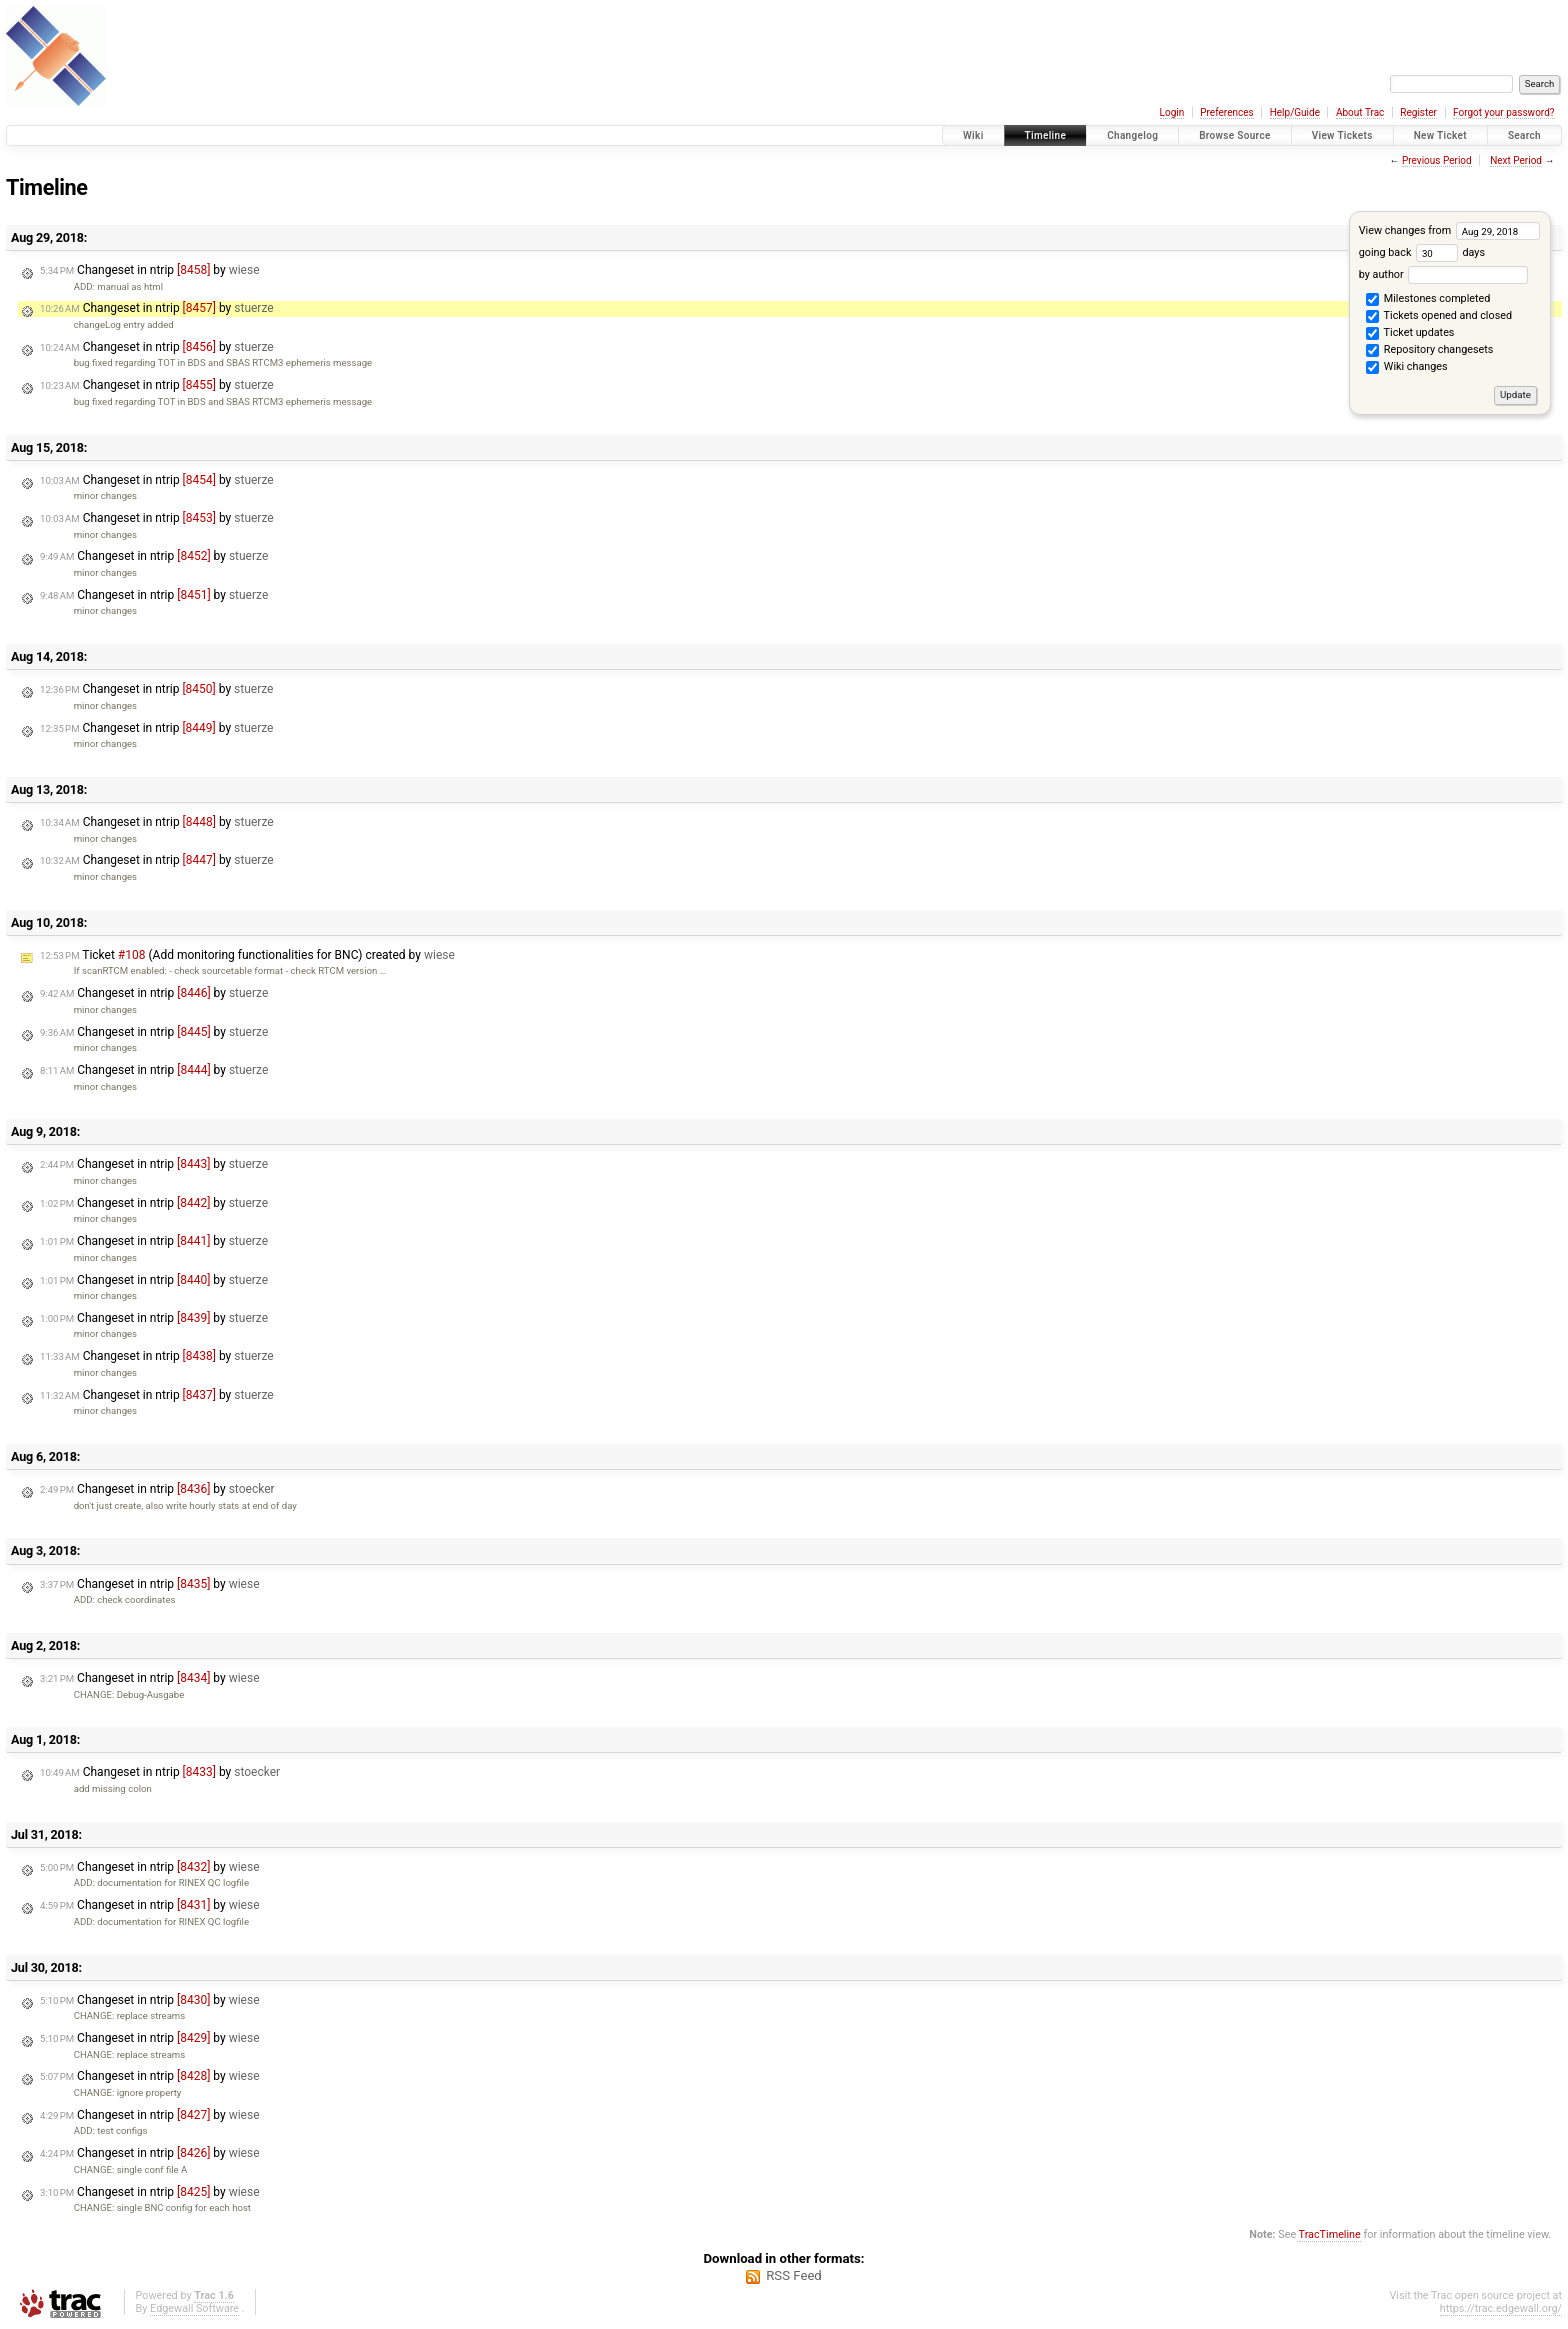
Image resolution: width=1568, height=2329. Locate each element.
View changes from (1449, 230)
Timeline (1046, 135)
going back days (1422, 252)
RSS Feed (794, 2275)
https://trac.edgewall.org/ (1501, 2308)
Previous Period (1437, 160)
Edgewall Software (194, 2308)
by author (1443, 274)
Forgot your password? (1504, 112)
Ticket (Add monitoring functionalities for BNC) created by (247, 955)
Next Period (1516, 160)
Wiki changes (1406, 368)
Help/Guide (1295, 112)
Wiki (973, 135)
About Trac (1360, 112)
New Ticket (1440, 135)
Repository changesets (1429, 351)
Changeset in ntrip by (150, 270)
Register (1418, 112)
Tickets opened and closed (1439, 317)
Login (1172, 112)
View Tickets (1342, 135)
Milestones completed (1428, 300)
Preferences (1226, 112)
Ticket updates (1410, 334)
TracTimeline (1330, 2234)
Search (1524, 135)
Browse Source (1235, 135)
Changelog (1132, 135)
